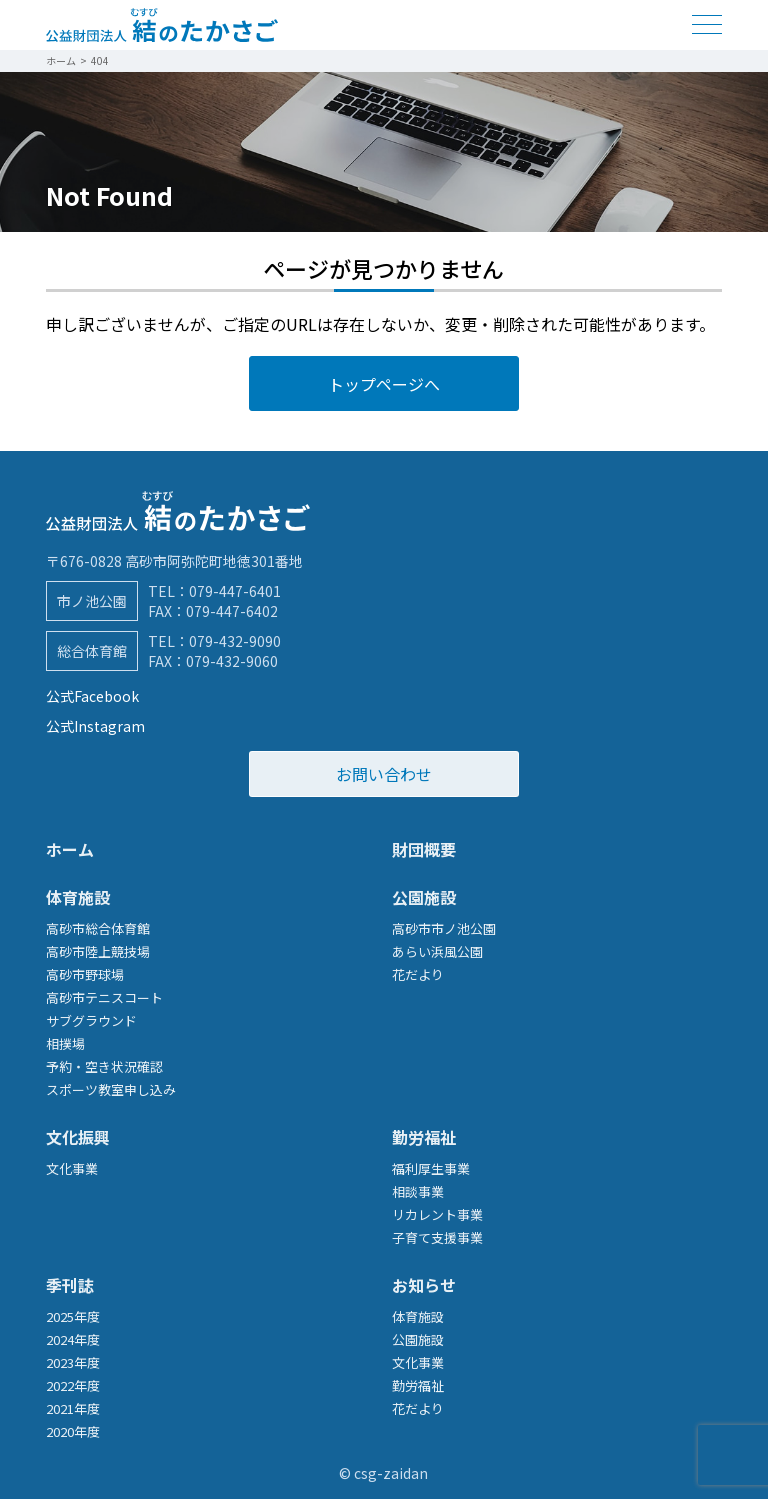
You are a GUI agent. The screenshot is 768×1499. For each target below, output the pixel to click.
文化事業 (72, 1168)
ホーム (70, 849)
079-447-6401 (235, 591)
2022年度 (73, 1385)
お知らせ (424, 1285)
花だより (418, 974)
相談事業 (418, 1191)
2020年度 (73, 1431)
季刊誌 (70, 1285)
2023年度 (73, 1362)
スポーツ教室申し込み (111, 1089)
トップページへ (384, 384)
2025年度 (73, 1316)
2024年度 (73, 1339)
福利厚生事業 (431, 1168)
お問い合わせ (384, 774)
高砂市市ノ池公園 (444, 928)
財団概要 (424, 849)
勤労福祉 (424, 1137)
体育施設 (78, 897)
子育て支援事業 (437, 1237)
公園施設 (424, 897)
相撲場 (65, 1043)
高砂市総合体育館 (98, 928)
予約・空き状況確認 (104, 1066)
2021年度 (73, 1408)
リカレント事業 (437, 1214)
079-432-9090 (235, 641)
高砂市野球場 (85, 974)
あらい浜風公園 (437, 951)
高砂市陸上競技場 (98, 951)
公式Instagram (95, 726)
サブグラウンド (91, 1020)
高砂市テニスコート (104, 997)
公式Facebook (92, 696)
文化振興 (78, 1137)
